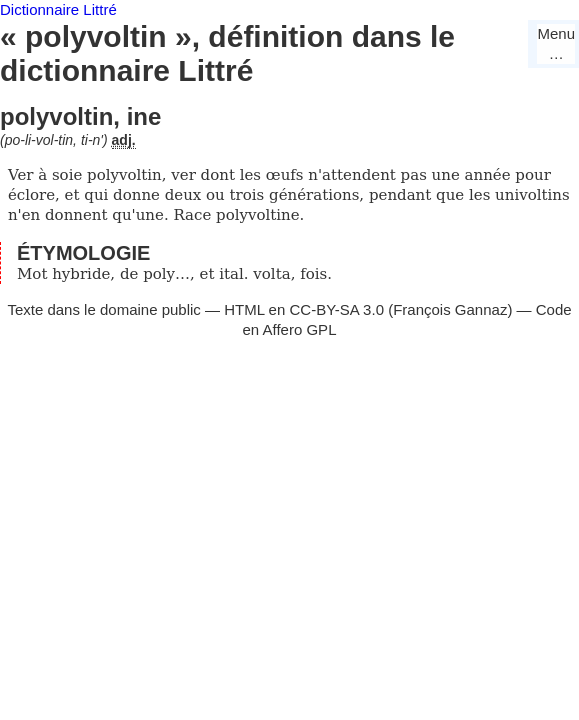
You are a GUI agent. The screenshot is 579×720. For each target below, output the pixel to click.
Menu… (556, 43)
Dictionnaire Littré (58, 9)
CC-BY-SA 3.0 (336, 309)
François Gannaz (450, 309)
